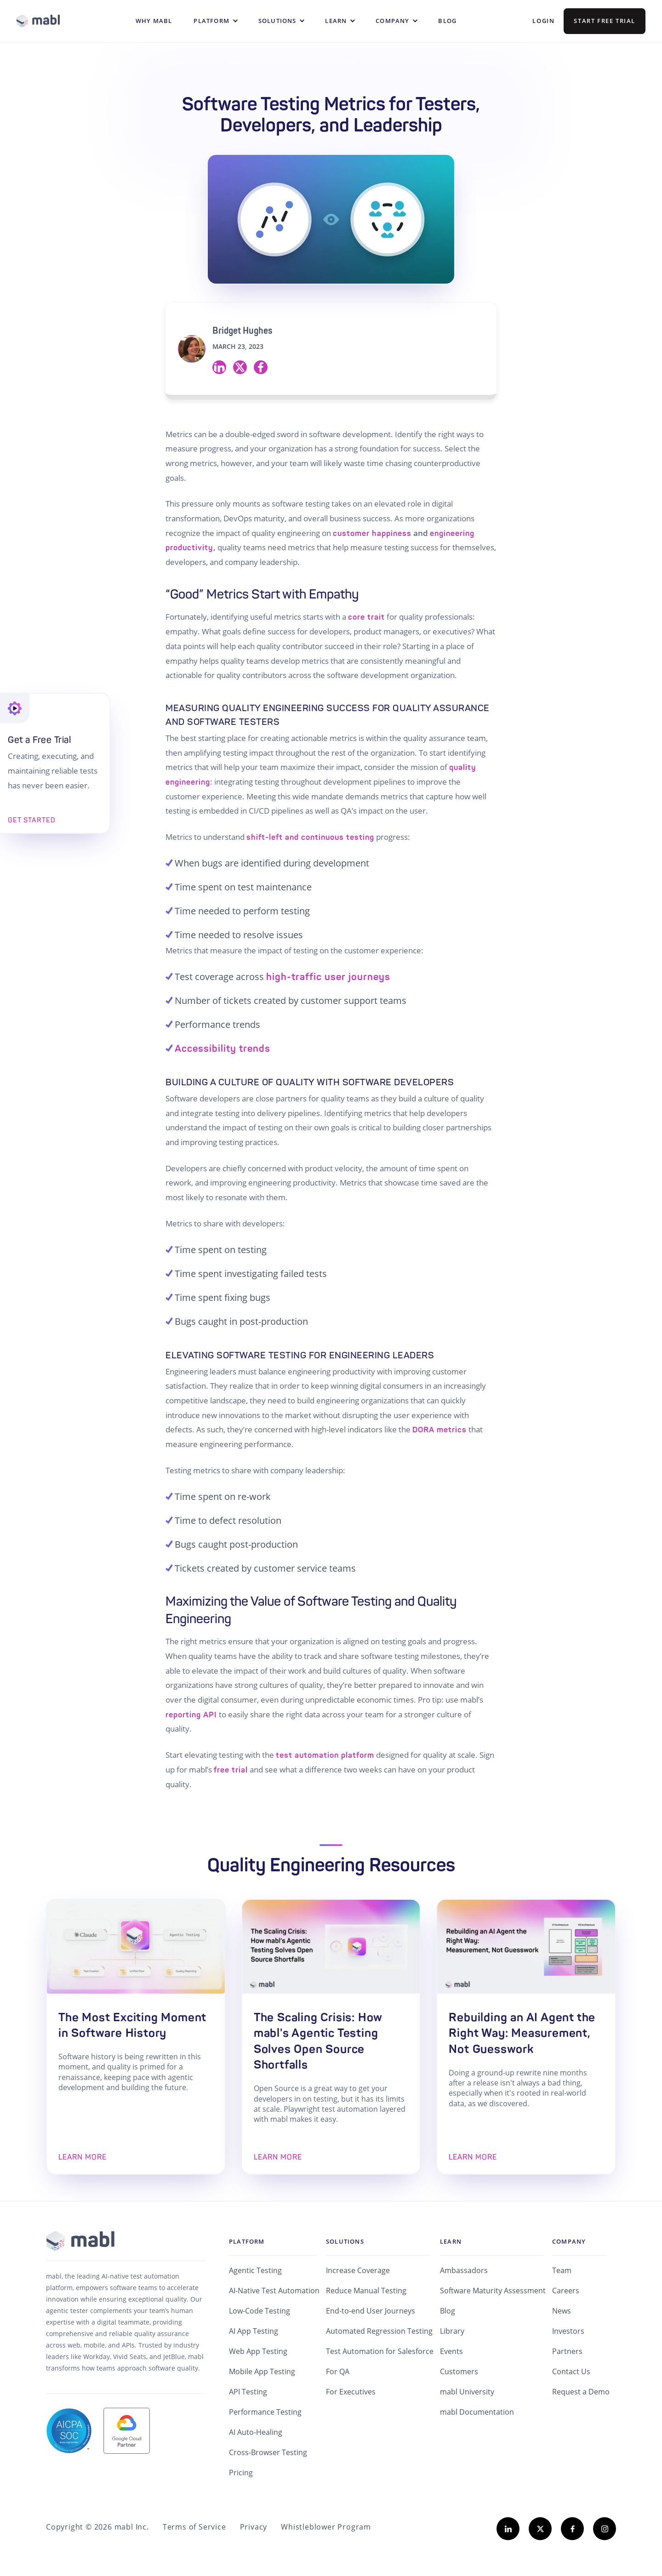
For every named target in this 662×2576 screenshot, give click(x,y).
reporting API (191, 1714)
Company (392, 21)
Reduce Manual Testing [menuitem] (366, 2290)
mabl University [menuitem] (467, 2392)
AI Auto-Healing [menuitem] (255, 2432)
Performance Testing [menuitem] (265, 2412)
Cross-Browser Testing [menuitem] (268, 2452)
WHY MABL (154, 21)
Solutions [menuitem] (345, 2241)
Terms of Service (194, 2527)
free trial (231, 1769)
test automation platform (325, 1755)
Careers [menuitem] (565, 2290)
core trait (366, 616)
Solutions (277, 21)
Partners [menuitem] (567, 2351)
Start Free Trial (604, 21)
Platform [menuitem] (247, 2241)
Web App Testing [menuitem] (258, 2351)
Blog (447, 21)
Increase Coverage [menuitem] (358, 2270)
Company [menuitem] (569, 2241)
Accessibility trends (222, 1048)
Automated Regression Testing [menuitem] (379, 2331)
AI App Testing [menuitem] (253, 2331)
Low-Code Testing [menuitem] (259, 2311)
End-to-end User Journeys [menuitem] (370, 2311)
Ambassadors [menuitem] (464, 2270)
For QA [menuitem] (337, 2371)
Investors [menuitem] (568, 2331)
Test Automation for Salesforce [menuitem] (380, 2351)
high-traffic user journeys (328, 977)
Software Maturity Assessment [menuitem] (493, 2290)
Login (543, 21)
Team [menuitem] (561, 2270)
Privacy (254, 2527)
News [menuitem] (561, 2311)
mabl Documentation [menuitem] (477, 2412)
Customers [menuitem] (459, 2371)
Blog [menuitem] (447, 2311)
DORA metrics (439, 1429)
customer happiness (372, 533)
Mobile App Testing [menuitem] (262, 2371)
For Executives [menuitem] (351, 2392)
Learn (336, 21)
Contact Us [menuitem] (571, 2371)
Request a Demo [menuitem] (581, 2392)
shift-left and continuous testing (310, 837)
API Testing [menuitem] (248, 2392)
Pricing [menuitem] (241, 2473)
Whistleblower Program (326, 2527)
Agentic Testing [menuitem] (255, 2270)
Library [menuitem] (452, 2331)
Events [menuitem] (451, 2351)
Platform (211, 21)
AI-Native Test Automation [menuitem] (274, 2290)
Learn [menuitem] (451, 2241)
